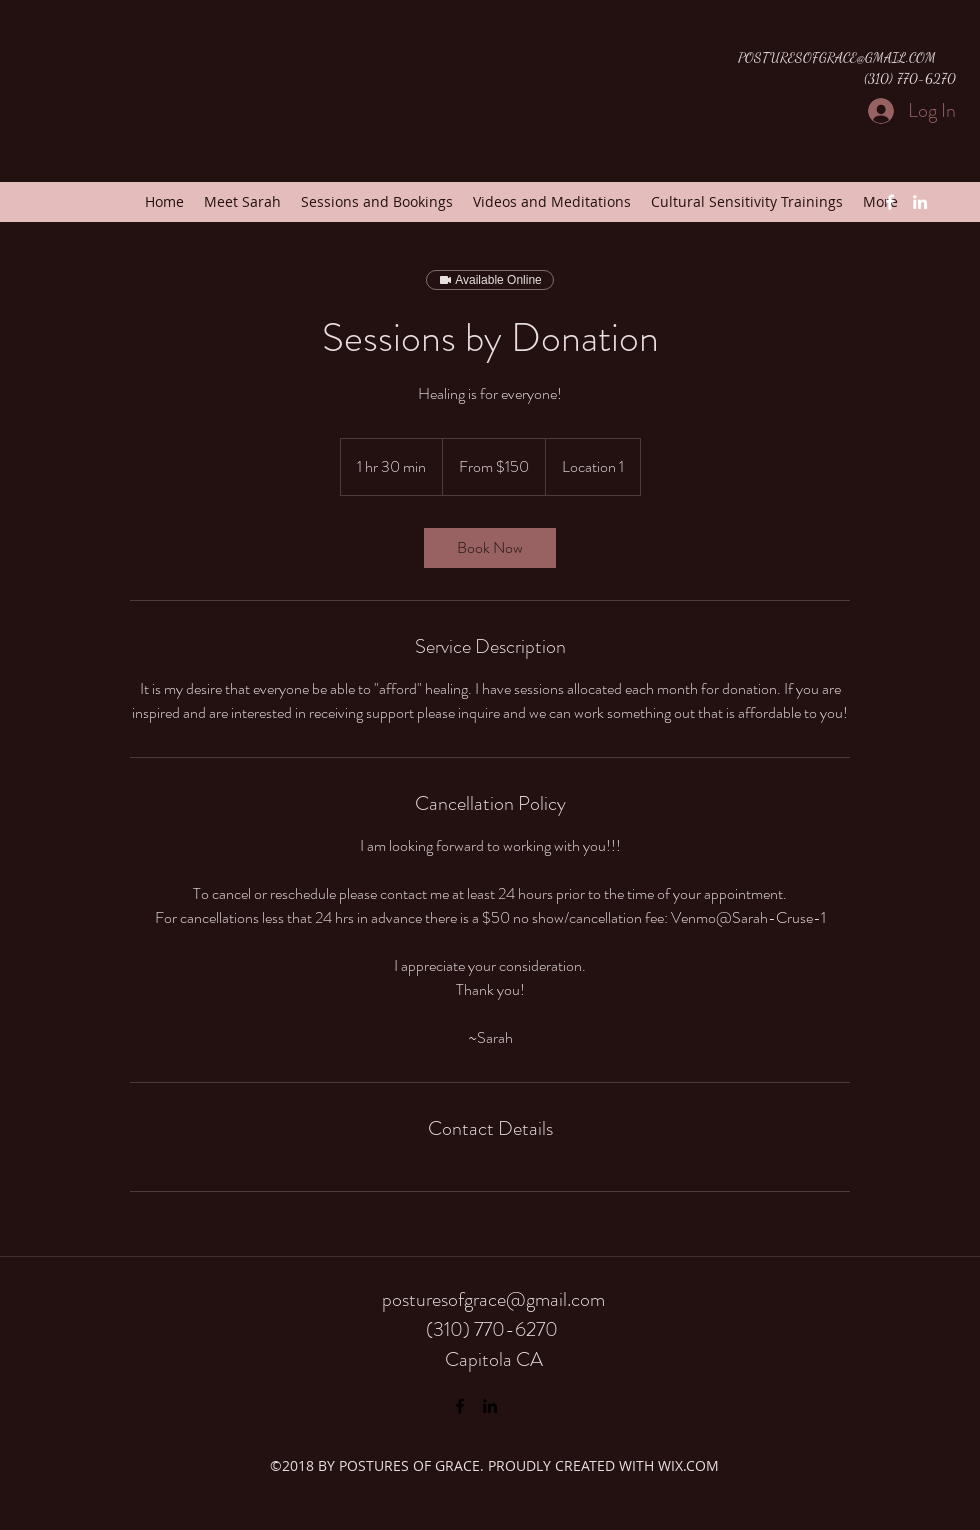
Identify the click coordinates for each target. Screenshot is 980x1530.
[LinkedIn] (920, 202)
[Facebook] (890, 202)
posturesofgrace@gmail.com (493, 1299)
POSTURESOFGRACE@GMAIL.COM (837, 57)
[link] (490, 548)
